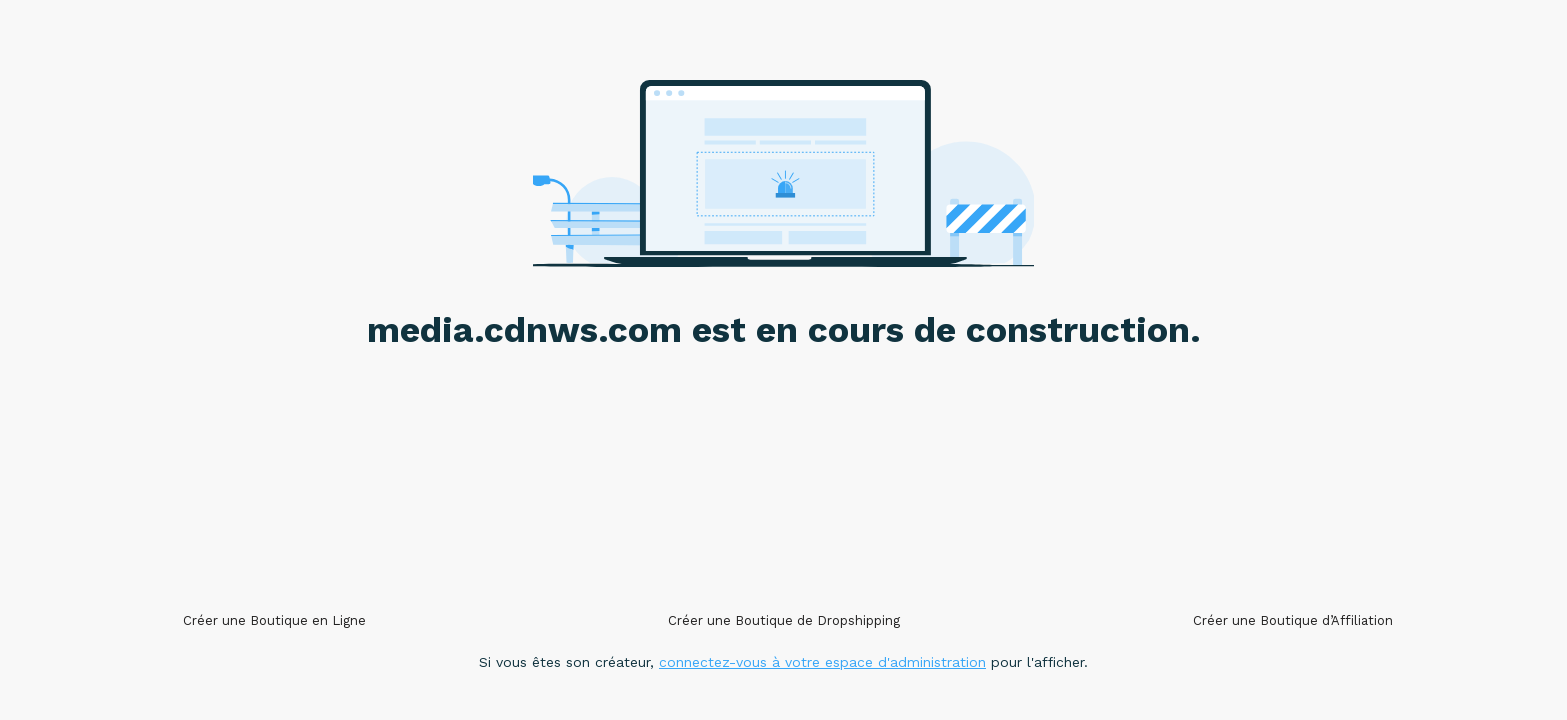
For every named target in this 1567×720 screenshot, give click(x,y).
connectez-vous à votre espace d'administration (822, 662)
